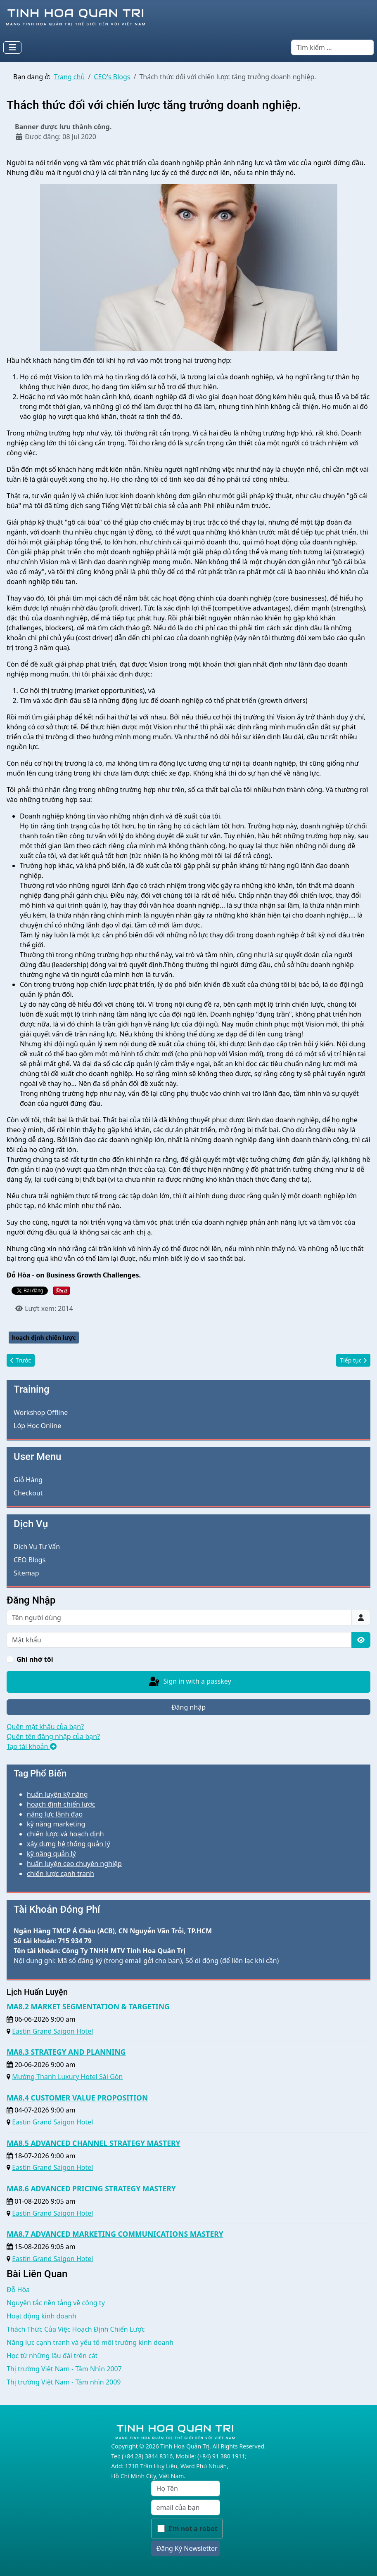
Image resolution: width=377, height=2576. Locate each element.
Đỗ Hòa (18, 2289)
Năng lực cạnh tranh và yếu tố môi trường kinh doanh (90, 2342)
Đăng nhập (188, 1707)
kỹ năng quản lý (51, 1853)
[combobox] (332, 47)
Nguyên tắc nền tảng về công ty (56, 2302)
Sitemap (26, 1573)
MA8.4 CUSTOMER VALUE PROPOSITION (77, 2098)
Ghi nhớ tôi (35, 1659)
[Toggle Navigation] (12, 47)
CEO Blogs (29, 1559)
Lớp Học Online (37, 1425)
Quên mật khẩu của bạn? (45, 1726)
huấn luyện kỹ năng (57, 1794)
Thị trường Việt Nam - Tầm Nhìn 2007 (64, 2368)
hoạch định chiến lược (44, 1337)
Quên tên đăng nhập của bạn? (53, 1736)
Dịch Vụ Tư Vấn (37, 1546)
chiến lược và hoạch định (65, 1833)
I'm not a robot (193, 2528)
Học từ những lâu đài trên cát (52, 2355)
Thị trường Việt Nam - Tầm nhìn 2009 (64, 2382)
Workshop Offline (41, 1412)
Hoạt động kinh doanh (41, 2316)
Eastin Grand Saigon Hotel (52, 2031)
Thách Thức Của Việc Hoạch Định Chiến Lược (76, 2329)
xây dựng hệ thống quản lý (68, 1843)
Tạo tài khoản (32, 1746)
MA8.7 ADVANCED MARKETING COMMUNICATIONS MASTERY (115, 2234)
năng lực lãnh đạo (55, 1814)
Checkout (28, 1492)
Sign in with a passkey (189, 1682)
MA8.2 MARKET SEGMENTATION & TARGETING (88, 2006)
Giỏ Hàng (28, 1479)
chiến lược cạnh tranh (60, 1873)
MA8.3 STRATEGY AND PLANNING (66, 2052)
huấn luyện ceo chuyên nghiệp (74, 1863)
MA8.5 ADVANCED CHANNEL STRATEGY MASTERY (93, 2143)
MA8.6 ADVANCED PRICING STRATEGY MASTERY (91, 2188)
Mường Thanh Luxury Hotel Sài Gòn (67, 2076)
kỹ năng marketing (56, 1824)
